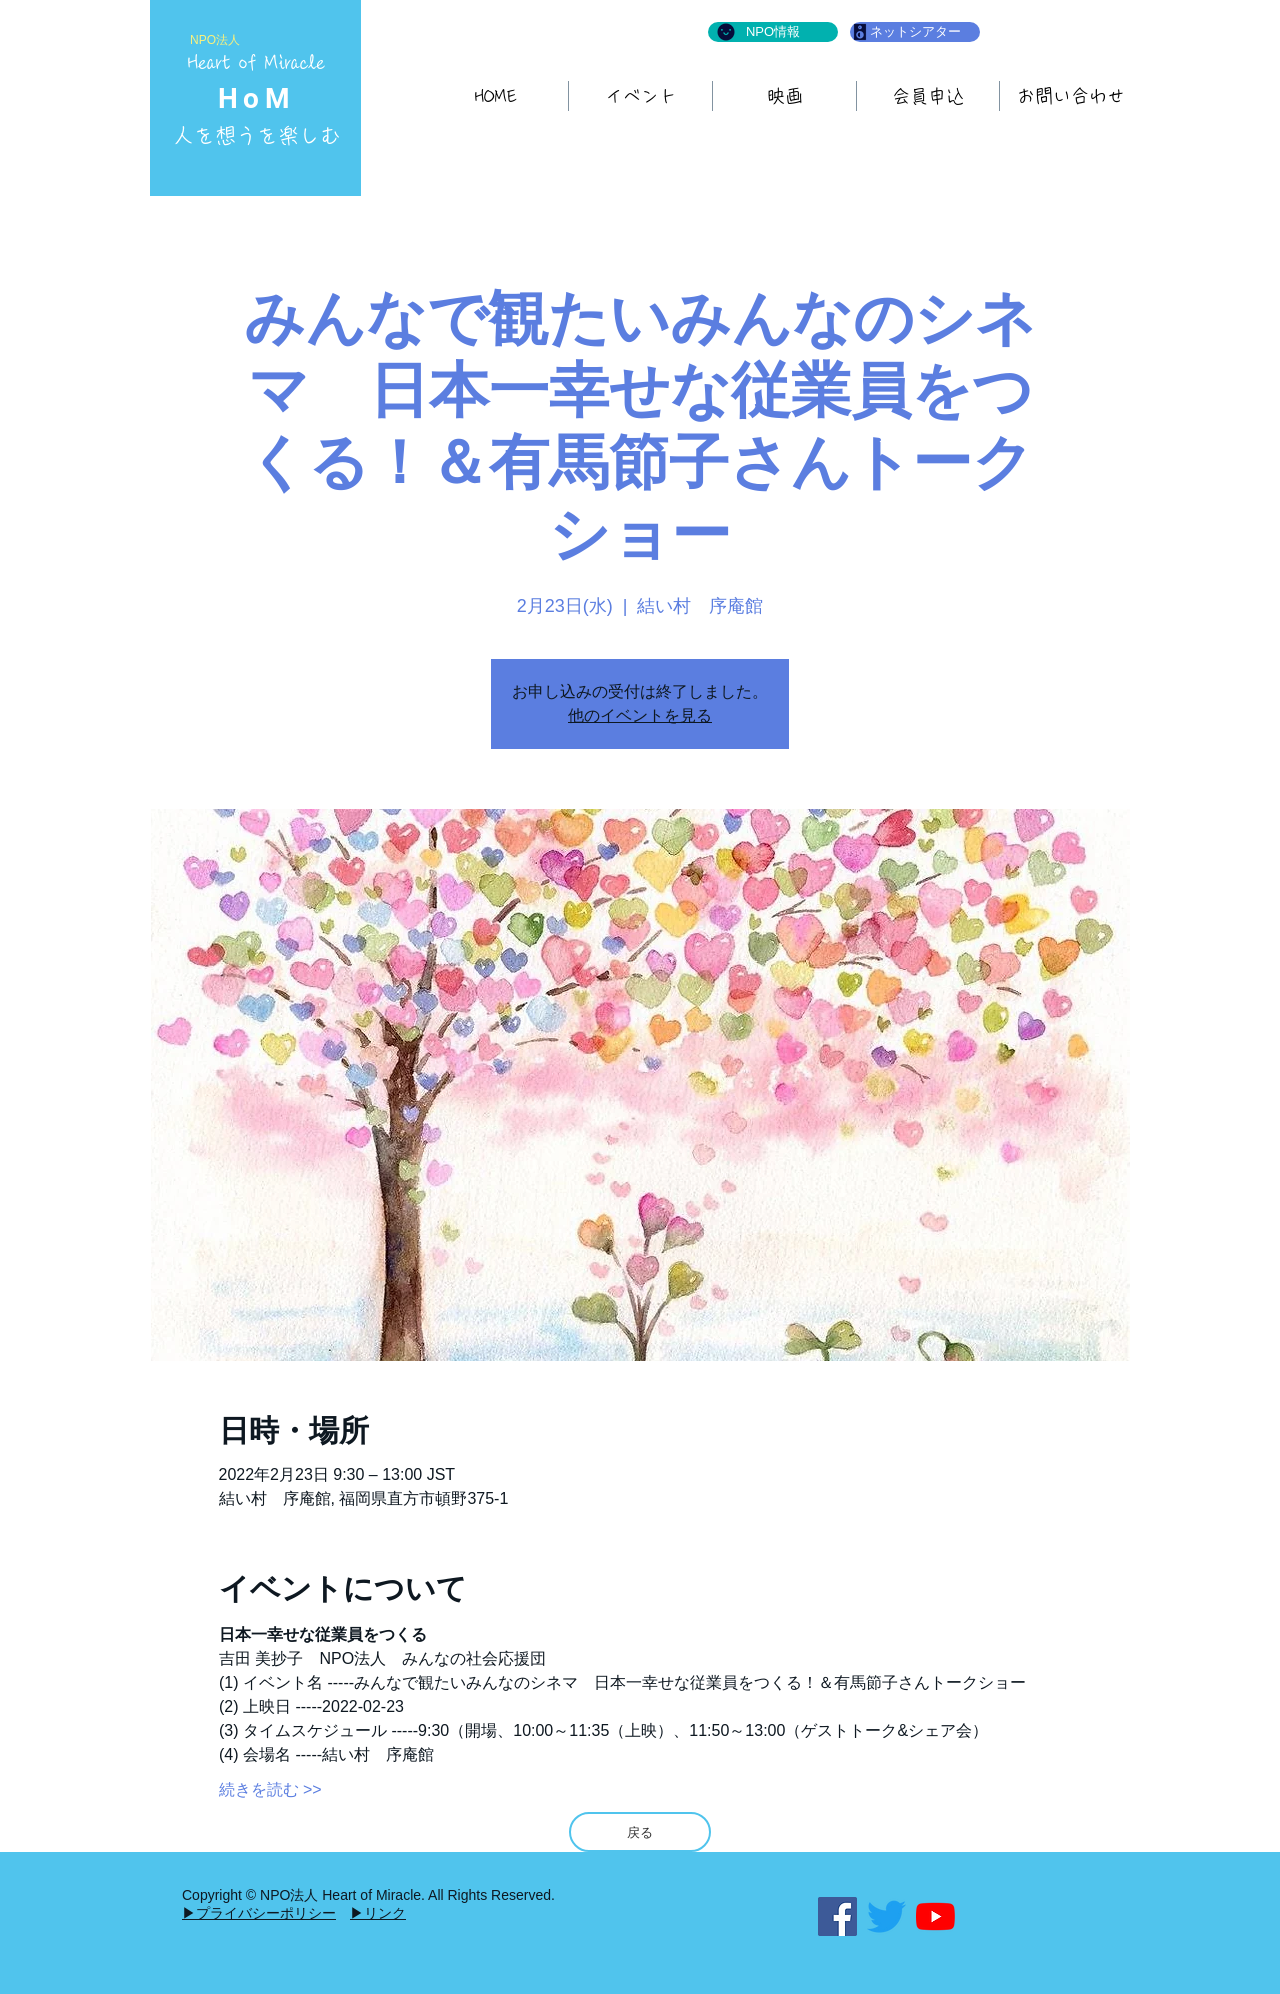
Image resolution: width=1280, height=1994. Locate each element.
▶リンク (378, 1913)
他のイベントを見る (640, 715)
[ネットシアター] (915, 32)
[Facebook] (837, 1916)
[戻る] (640, 1832)
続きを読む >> (270, 1789)
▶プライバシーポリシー (259, 1913)
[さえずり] (886, 1916)
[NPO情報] (773, 32)
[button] (784, 96)
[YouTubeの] (935, 1916)
